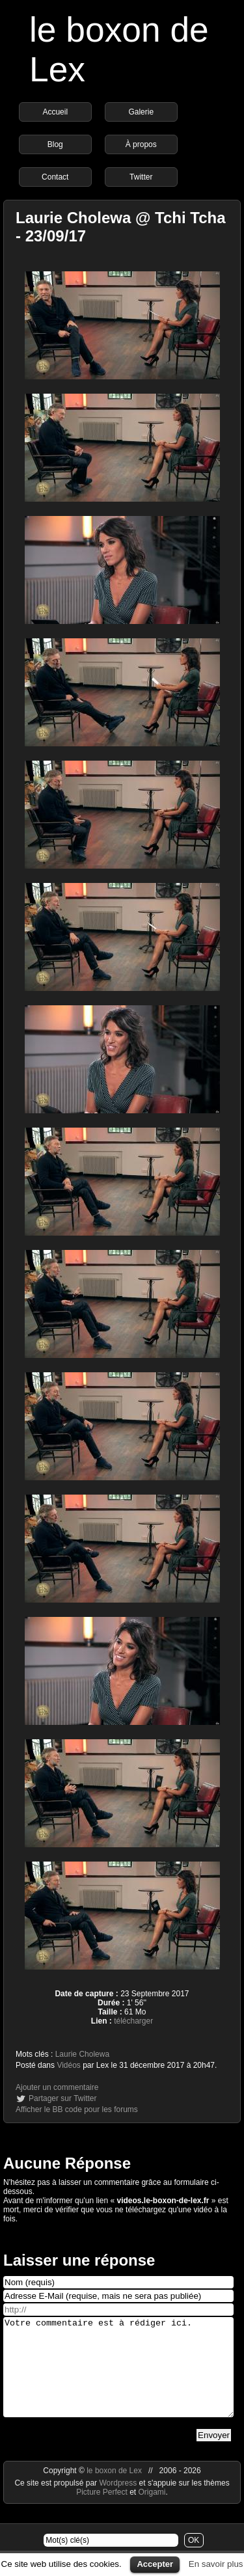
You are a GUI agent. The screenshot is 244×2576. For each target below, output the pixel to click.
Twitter (140, 177)
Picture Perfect (102, 2511)
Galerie (141, 111)
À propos (141, 144)
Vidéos (68, 2065)
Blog (55, 144)
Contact (55, 177)
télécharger (133, 2021)
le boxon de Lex (114, 2490)
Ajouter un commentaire (57, 2087)
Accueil (55, 111)
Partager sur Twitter (62, 2098)
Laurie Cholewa (82, 2054)
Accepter (155, 2564)
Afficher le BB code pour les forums (77, 2109)
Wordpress (119, 2502)
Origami (152, 2511)
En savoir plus (216, 2564)
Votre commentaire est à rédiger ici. (118, 2377)
